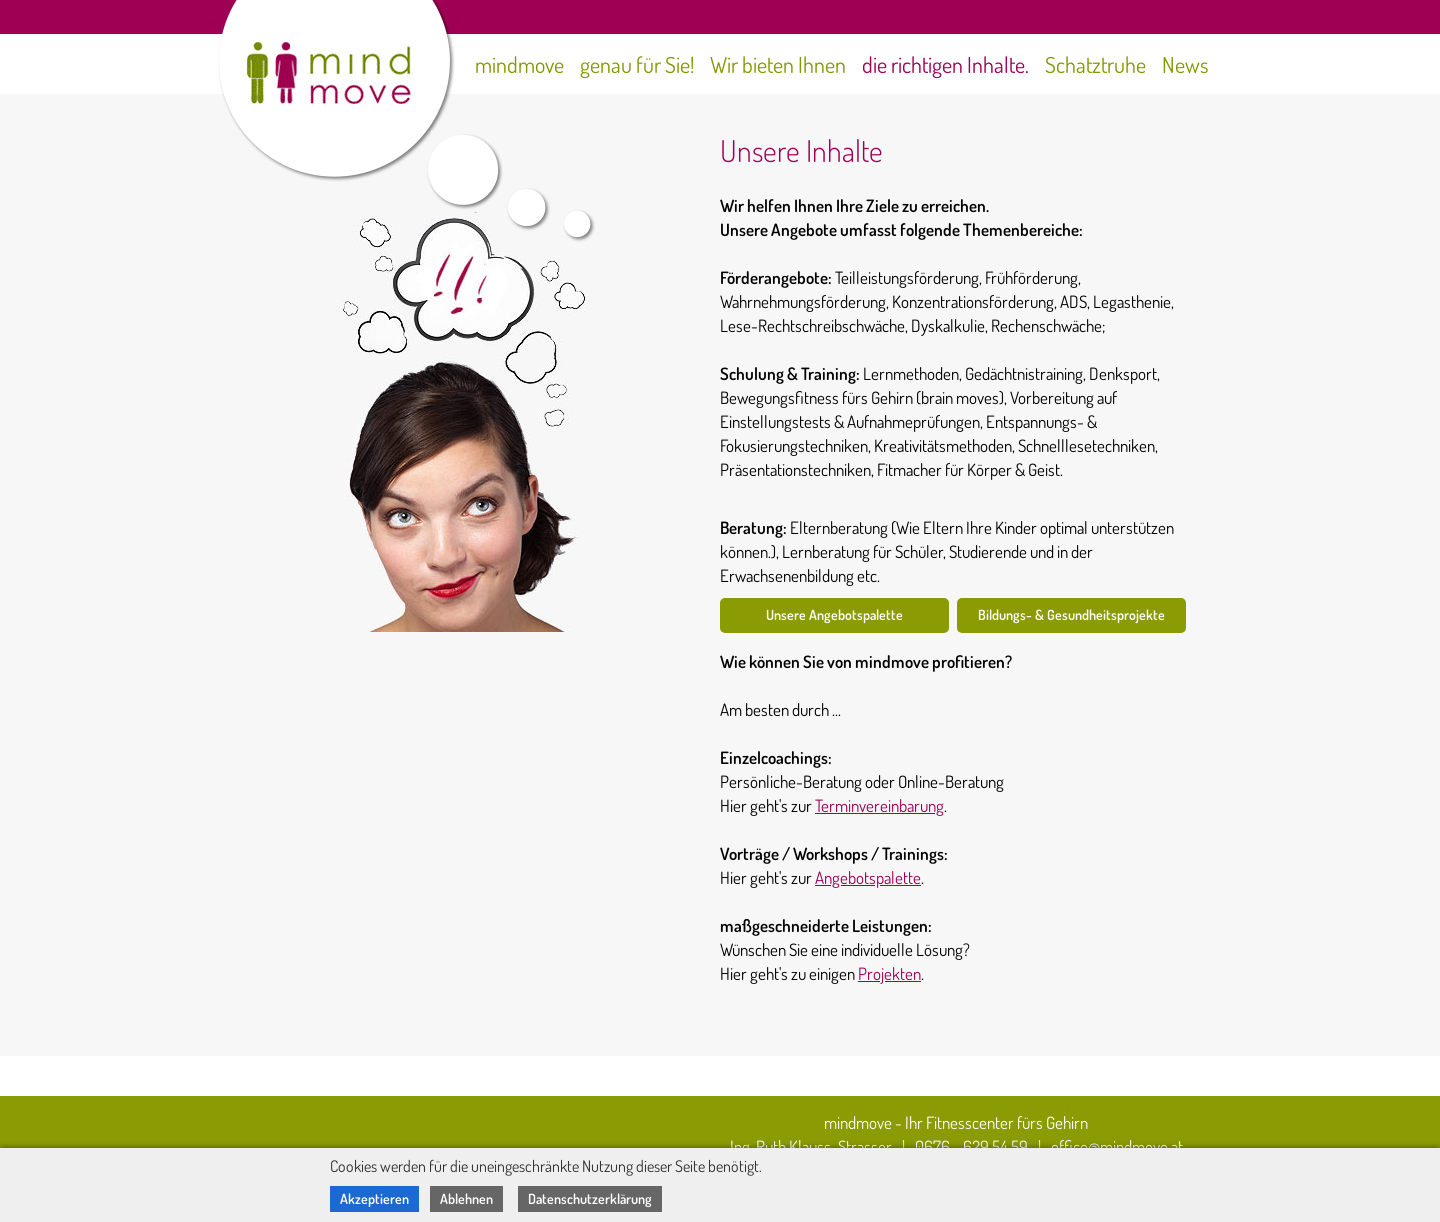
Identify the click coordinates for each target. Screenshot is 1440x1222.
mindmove (519, 64)
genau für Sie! (637, 64)
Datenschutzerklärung (590, 1198)
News (1185, 64)
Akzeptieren (374, 1198)
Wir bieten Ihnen (778, 64)
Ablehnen (466, 1198)
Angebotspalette (868, 877)
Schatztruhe (1095, 64)
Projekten (889, 973)
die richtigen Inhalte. (945, 64)
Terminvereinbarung (879, 805)
